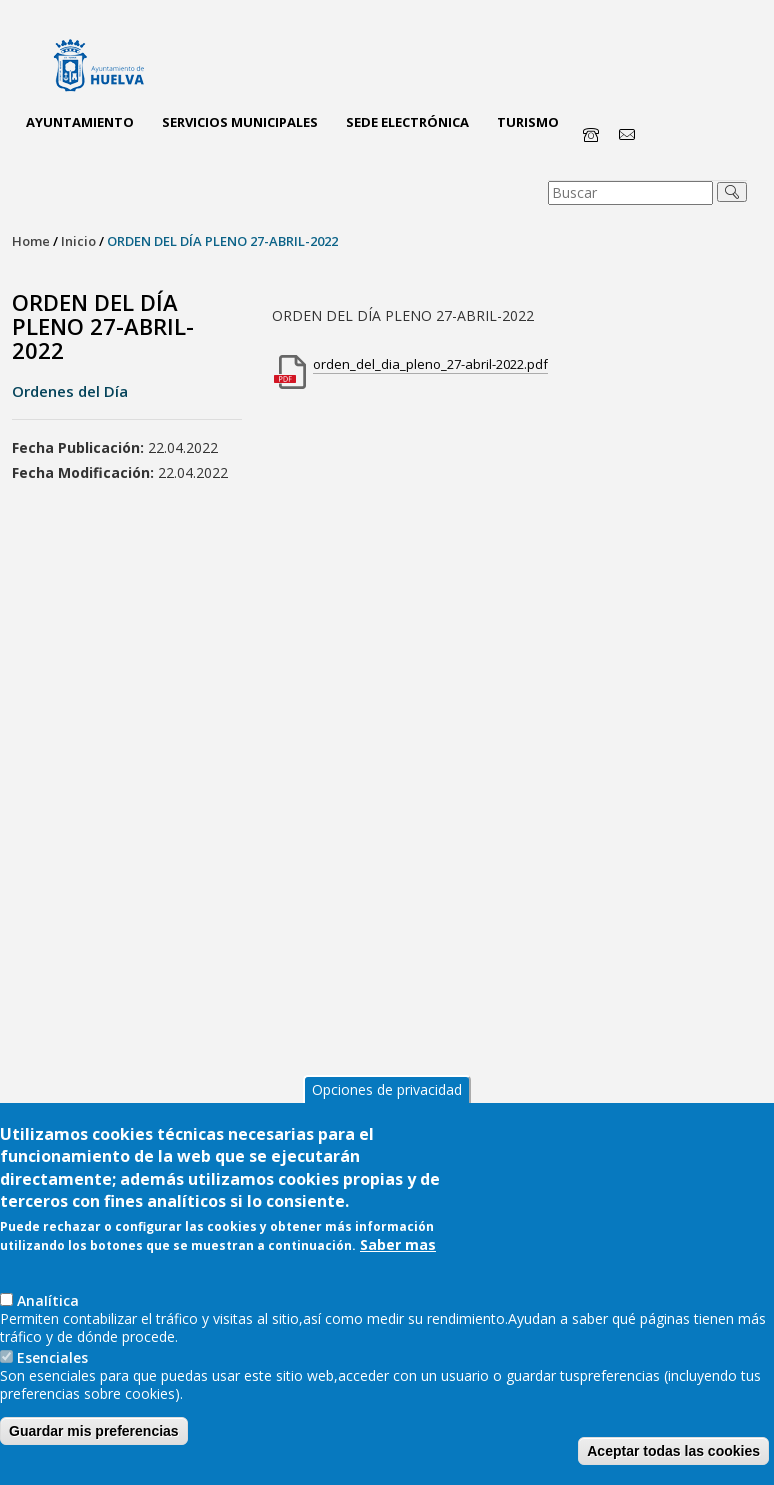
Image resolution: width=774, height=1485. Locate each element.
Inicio (78, 241)
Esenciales (52, 1357)
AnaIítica (48, 1300)
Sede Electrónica (407, 122)
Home (31, 241)
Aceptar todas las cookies (673, 1451)
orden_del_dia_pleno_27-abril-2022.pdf (430, 364)
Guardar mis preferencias (94, 1431)
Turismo (528, 122)
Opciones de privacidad (387, 1089)
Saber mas (398, 1245)
